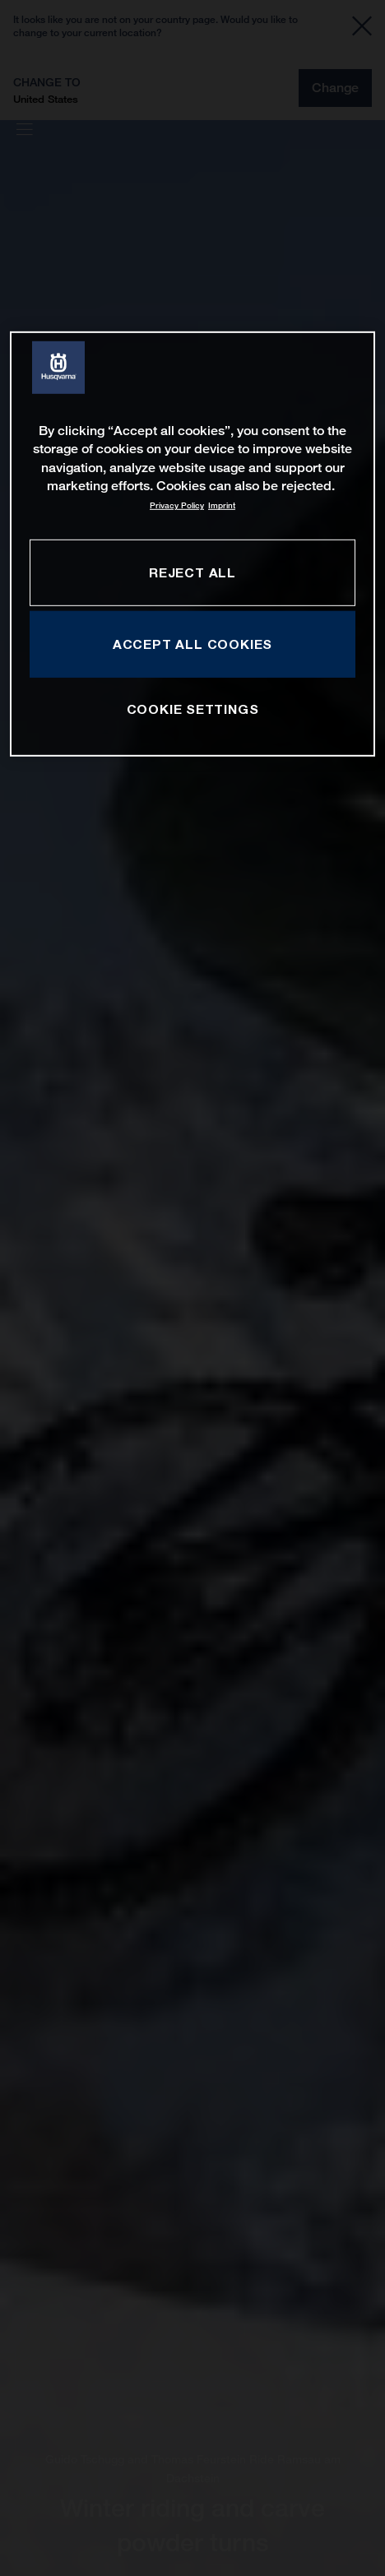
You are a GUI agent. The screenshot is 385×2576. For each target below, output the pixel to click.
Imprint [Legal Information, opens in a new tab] (221, 505)
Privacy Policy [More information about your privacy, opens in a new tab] (177, 505)
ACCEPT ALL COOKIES (192, 643)
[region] (193, 544)
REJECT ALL (192, 571)
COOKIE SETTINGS (193, 709)
